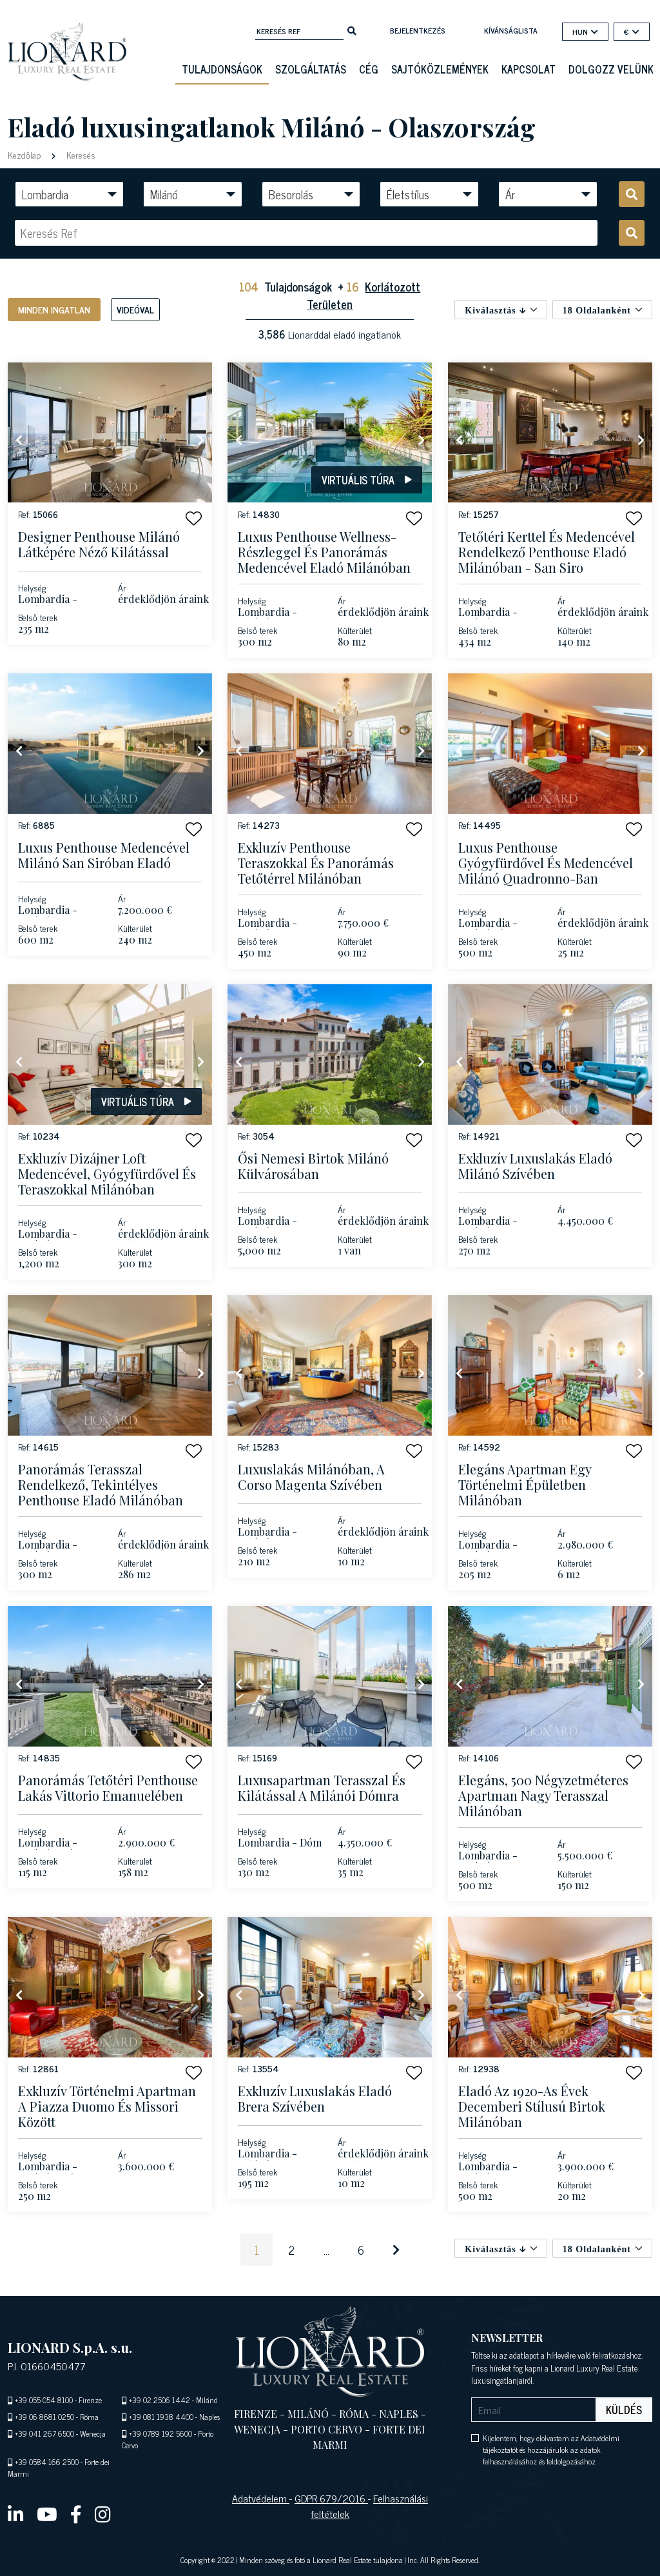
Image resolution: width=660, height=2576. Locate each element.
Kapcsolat (528, 69)
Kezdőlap (25, 154)
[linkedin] (16, 2513)
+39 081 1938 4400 (161, 2416)
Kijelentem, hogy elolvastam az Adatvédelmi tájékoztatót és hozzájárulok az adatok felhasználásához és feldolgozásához (551, 2449)
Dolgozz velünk (611, 69)
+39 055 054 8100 (44, 2399)
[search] (352, 30)
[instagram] (103, 2513)
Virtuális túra (367, 479)
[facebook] (76, 2513)
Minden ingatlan (54, 309)
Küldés (624, 2409)
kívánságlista (511, 30)
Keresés (79, 154)
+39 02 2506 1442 (159, 2399)
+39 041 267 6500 (44, 2433)
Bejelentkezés (417, 30)
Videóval (135, 309)
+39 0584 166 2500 (47, 2461)
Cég (368, 69)
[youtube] (47, 2513)
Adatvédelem (260, 2498)
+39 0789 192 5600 (160, 2433)
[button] (194, 518)
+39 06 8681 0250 (44, 2416)
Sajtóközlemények (440, 69)
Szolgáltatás (310, 69)
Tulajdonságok (222, 69)
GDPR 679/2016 (331, 2498)
